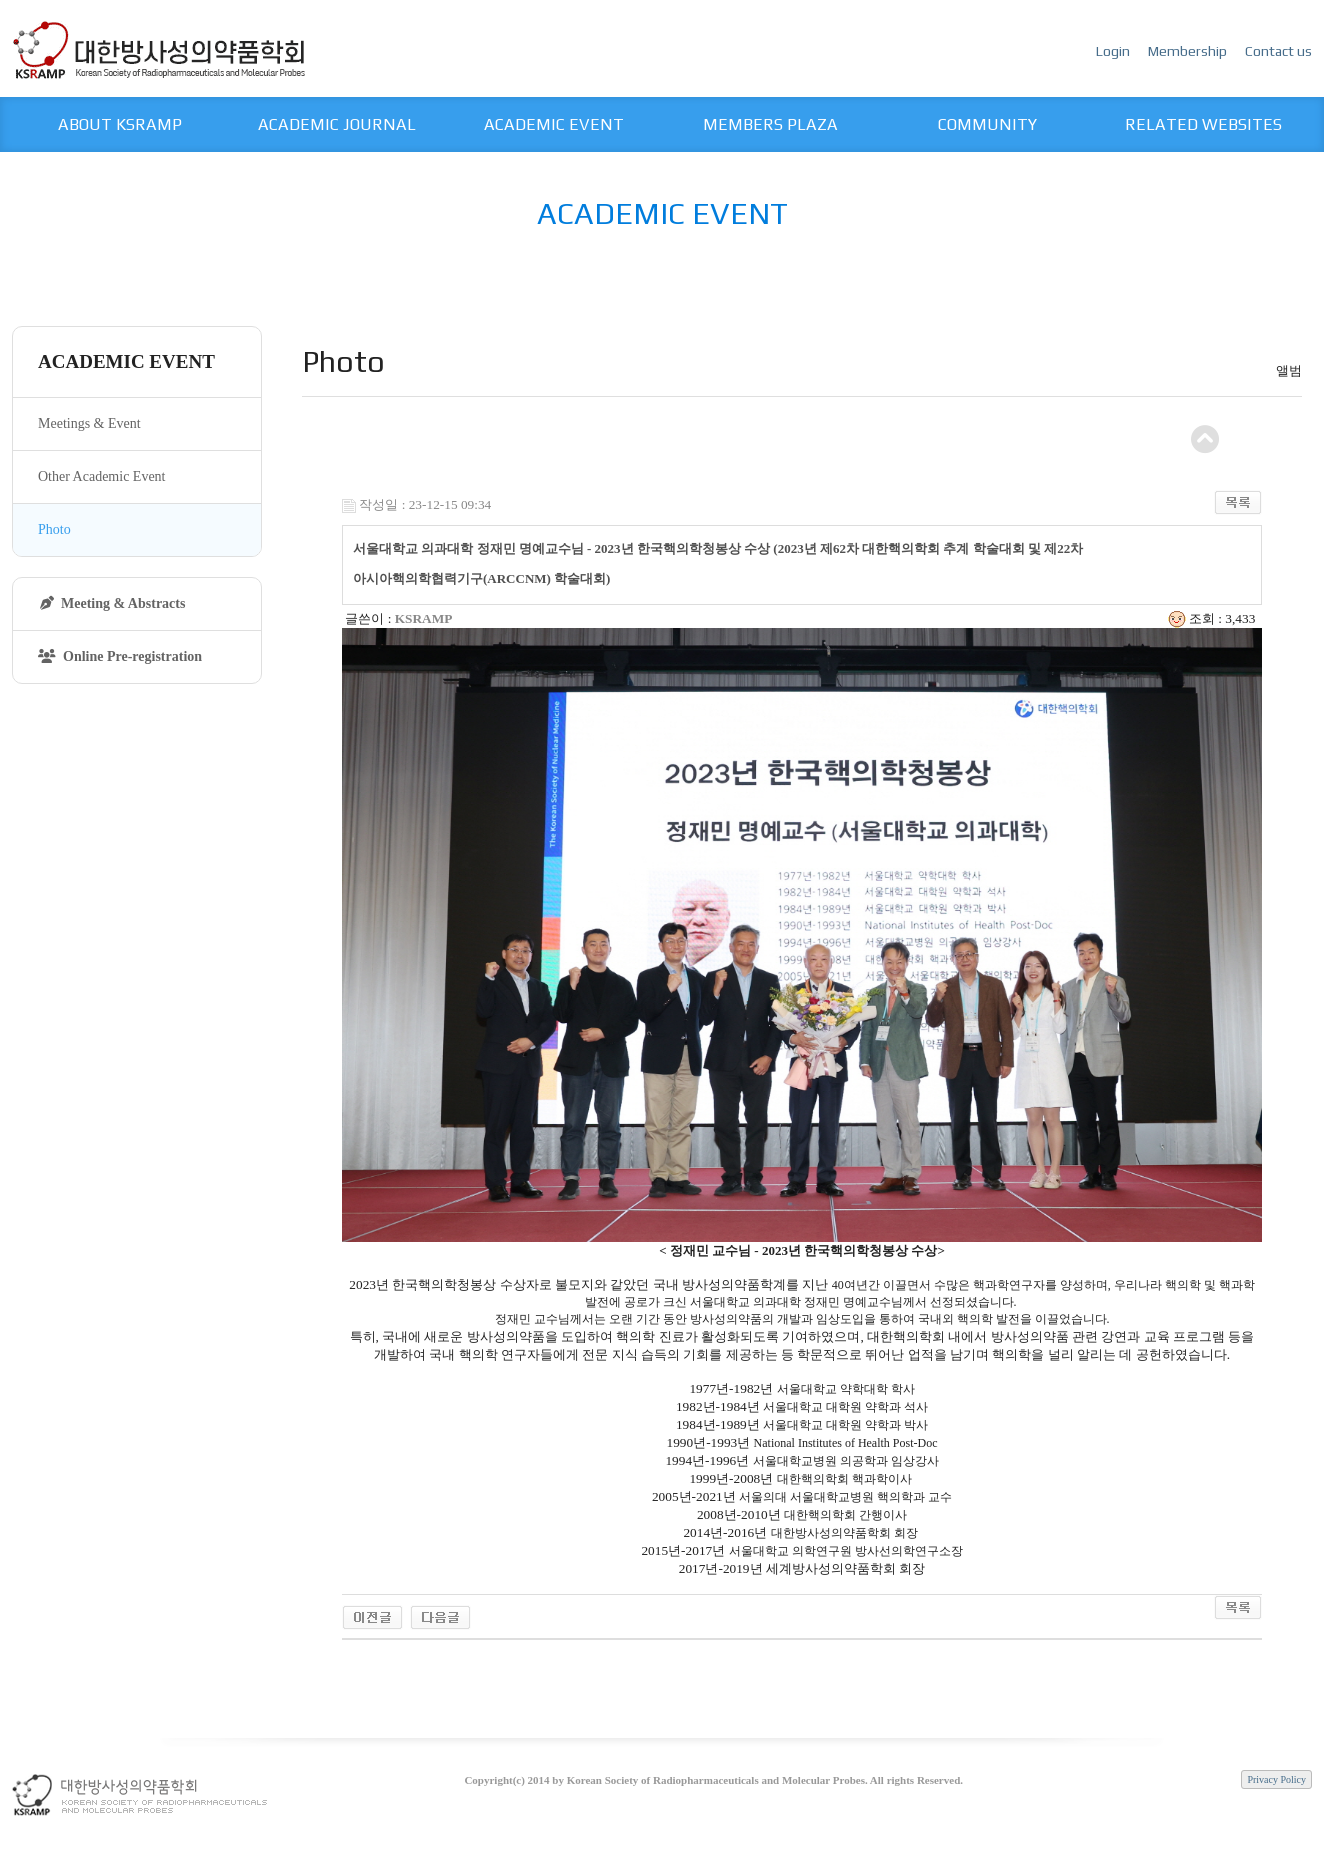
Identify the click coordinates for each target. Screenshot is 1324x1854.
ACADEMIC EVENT (554, 124)
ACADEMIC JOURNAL (337, 124)
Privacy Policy (1276, 1779)
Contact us (1278, 51)
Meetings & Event (89, 423)
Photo (54, 529)
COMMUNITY (987, 124)
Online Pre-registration (120, 656)
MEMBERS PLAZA (770, 124)
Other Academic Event (102, 476)
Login (1114, 51)
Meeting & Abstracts (112, 603)
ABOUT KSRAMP (120, 124)
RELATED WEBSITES (1203, 124)
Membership (1189, 51)
